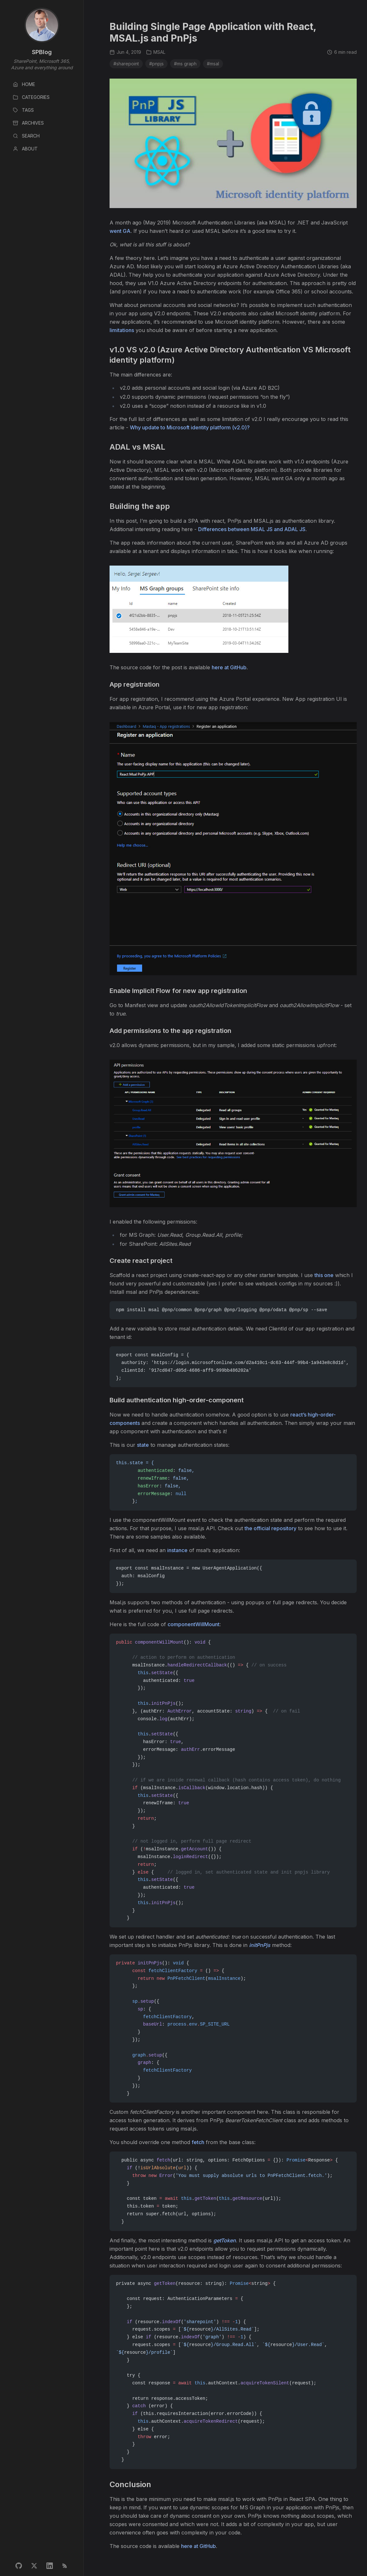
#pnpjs (156, 63)
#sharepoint (126, 63)
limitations (122, 330)
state (143, 1445)
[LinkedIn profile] (49, 2566)
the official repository (270, 1528)
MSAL (155, 52)
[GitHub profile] (19, 2566)
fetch (198, 2142)
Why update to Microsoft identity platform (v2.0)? (190, 427)
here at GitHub (229, 667)
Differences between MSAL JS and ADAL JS (251, 529)
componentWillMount (193, 1624)
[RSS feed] (65, 2566)
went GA (120, 231)
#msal (213, 63)
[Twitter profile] (34, 2566)
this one (323, 1275)
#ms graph (185, 63)
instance (177, 1550)
